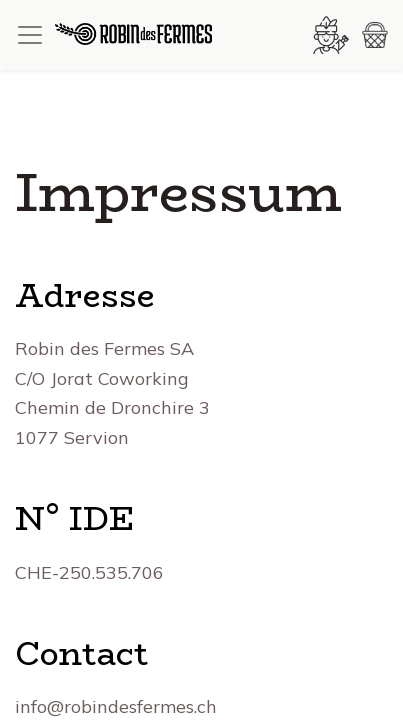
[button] (375, 35)
